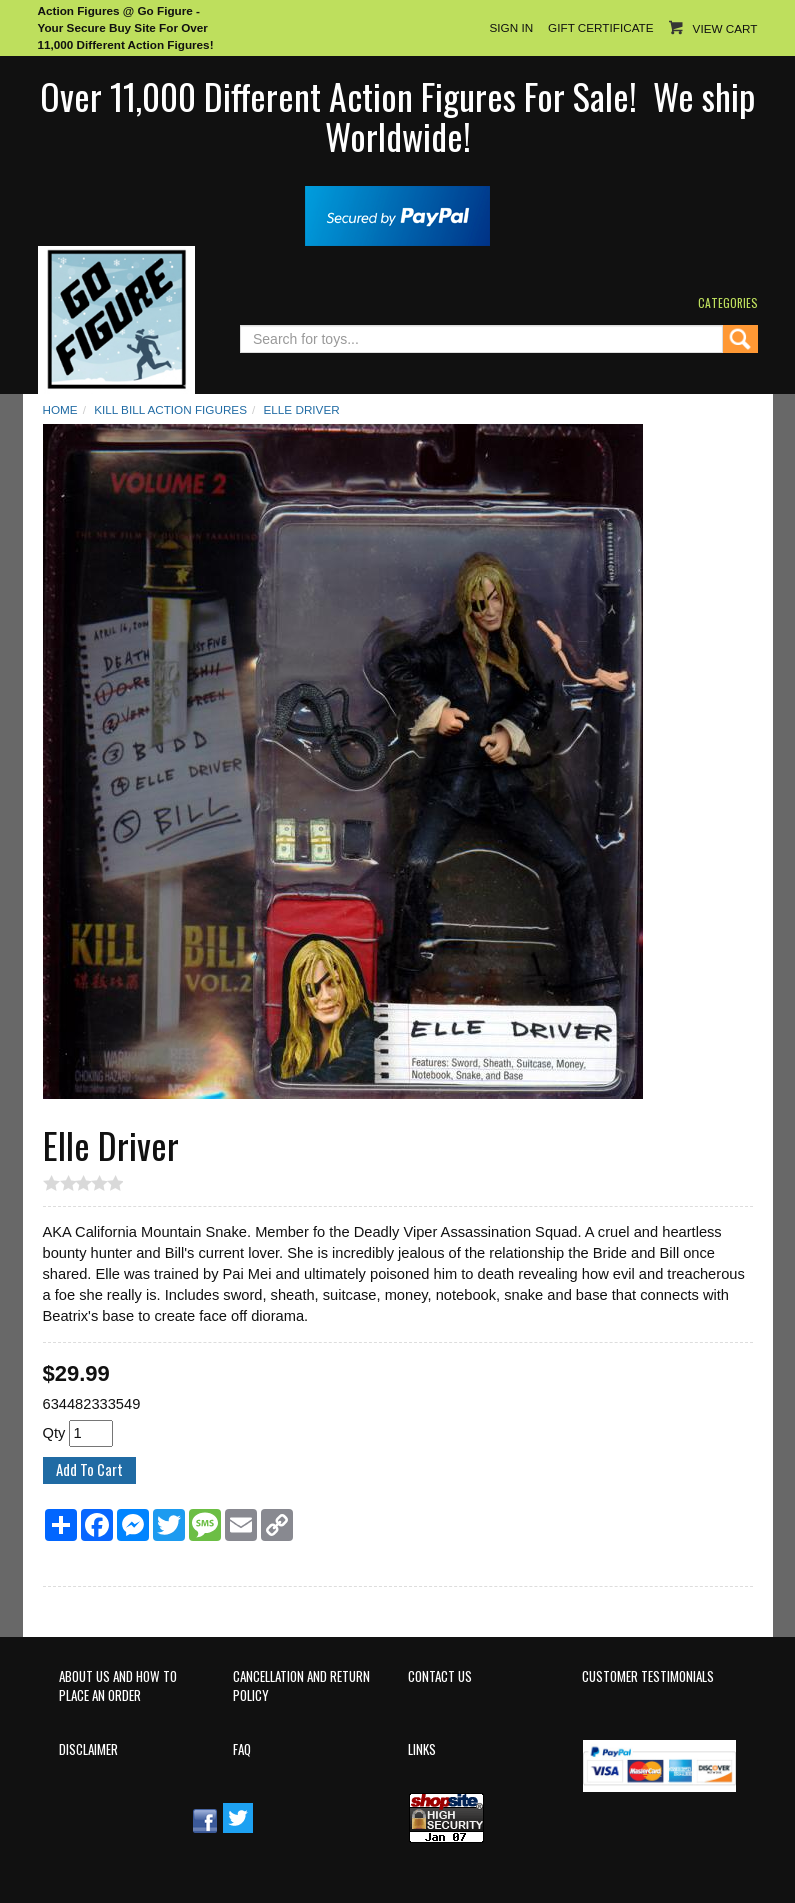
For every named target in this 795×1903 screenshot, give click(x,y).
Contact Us (440, 1676)
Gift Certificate (600, 27)
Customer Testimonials (648, 1676)
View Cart (725, 28)
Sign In (511, 27)
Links (422, 1749)
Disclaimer (88, 1749)
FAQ (242, 1749)
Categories (728, 302)
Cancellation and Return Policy (301, 1686)
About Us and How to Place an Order (118, 1686)
